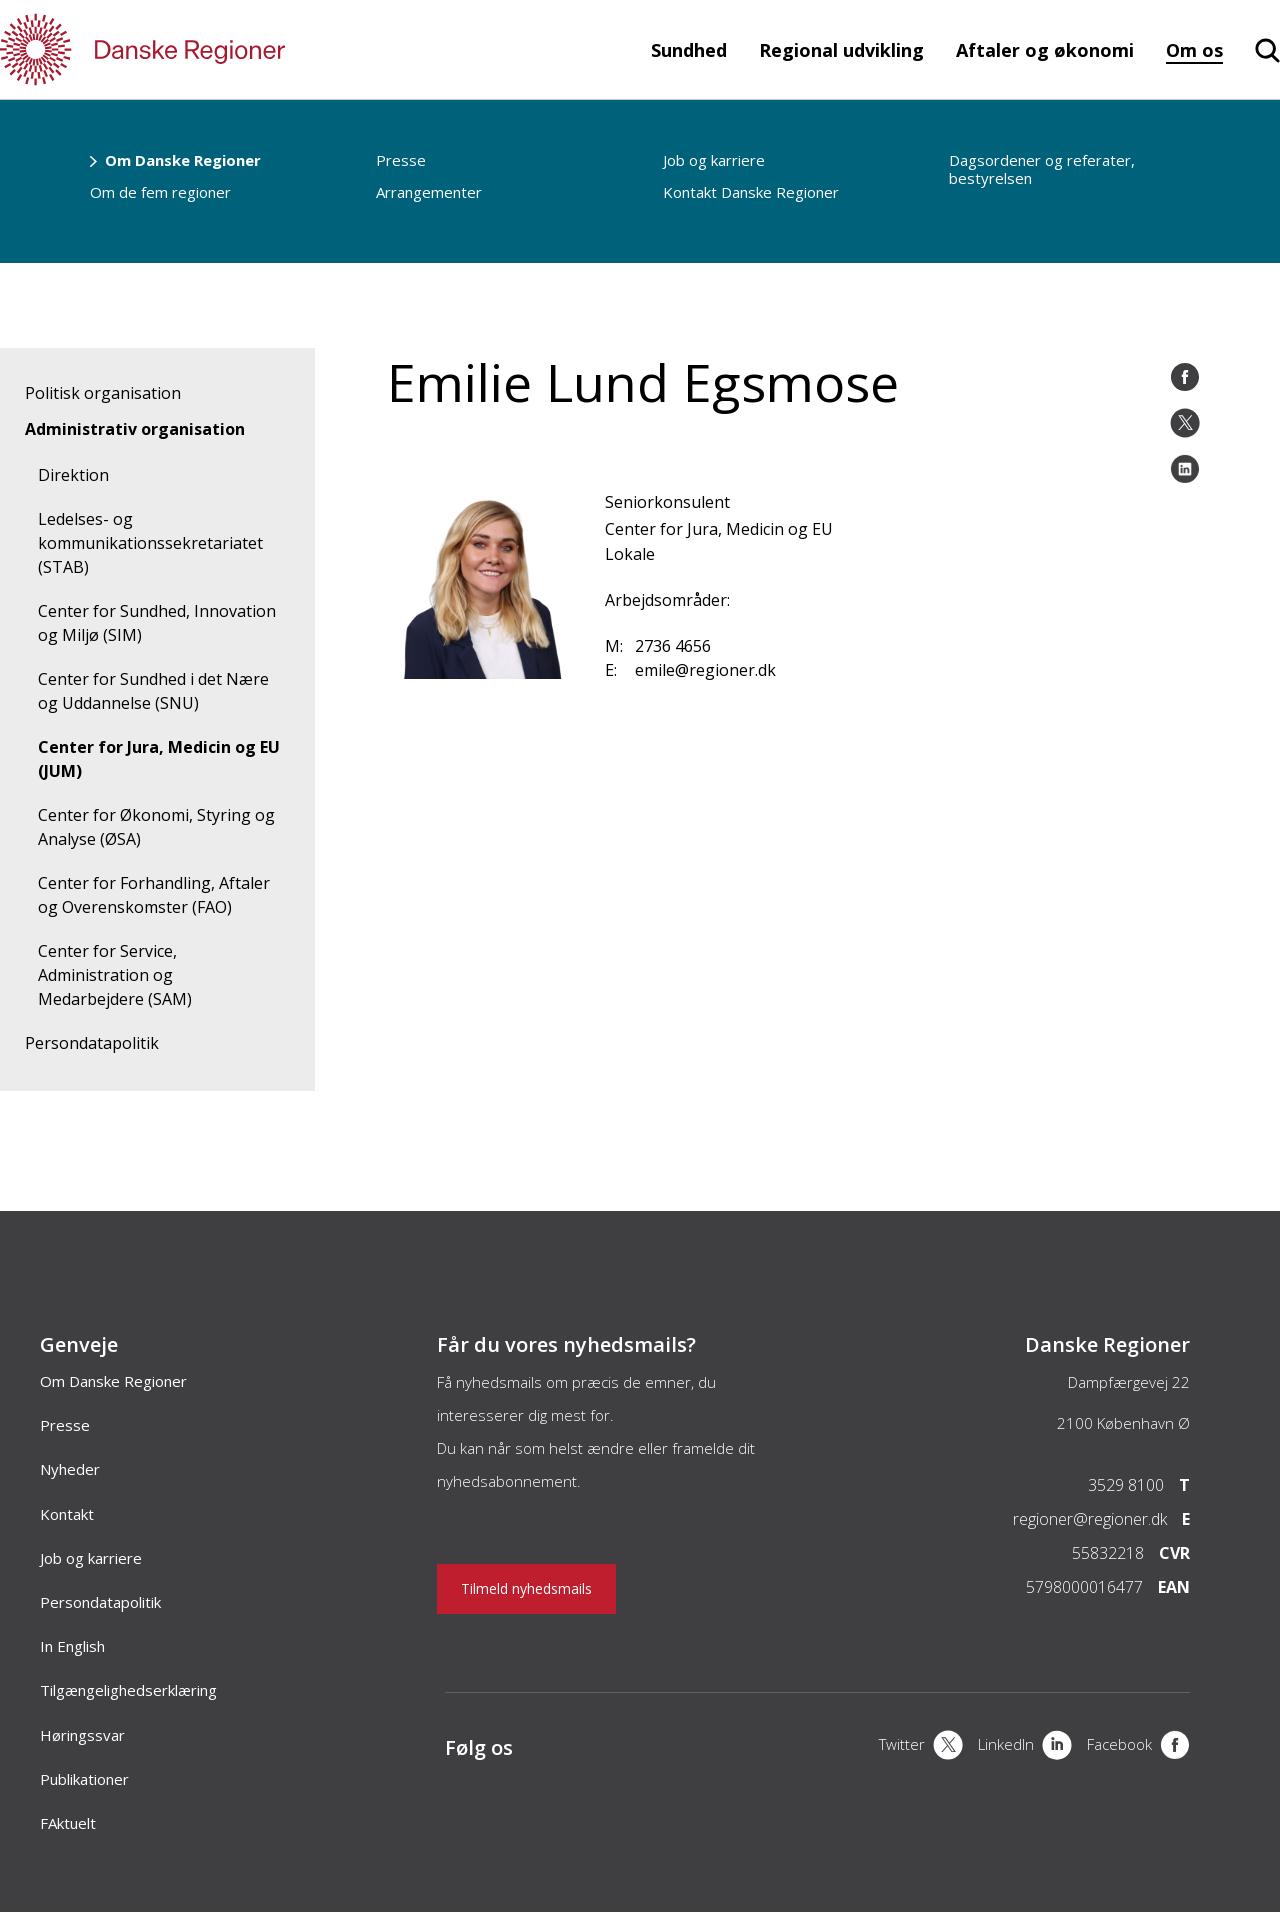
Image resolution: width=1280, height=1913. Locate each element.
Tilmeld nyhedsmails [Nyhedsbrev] (526, 1588)
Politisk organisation (103, 393)
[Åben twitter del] (1185, 423)
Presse (401, 160)
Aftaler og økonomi (1045, 50)
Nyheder (70, 1469)
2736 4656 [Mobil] (673, 646)
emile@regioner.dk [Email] (705, 670)
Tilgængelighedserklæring (128, 1690)
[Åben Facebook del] (1185, 377)
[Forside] (200, 49)
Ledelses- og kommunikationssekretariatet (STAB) (150, 543)
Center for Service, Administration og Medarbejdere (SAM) (115, 975)
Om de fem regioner (160, 192)
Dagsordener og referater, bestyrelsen (1042, 169)
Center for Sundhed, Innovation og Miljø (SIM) (157, 623)
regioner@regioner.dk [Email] (1090, 1519)
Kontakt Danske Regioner (751, 192)
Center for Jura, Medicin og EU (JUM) (159, 759)
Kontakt (67, 1514)
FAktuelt (68, 1823)
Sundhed (689, 50)
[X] (921, 1747)
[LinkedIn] (1025, 1747)
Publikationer (84, 1779)
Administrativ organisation (135, 429)
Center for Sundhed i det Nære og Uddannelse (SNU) (153, 691)
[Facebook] (1138, 1747)
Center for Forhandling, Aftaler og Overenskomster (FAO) (154, 895)
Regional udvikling (841, 50)
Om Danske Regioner (183, 160)
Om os (1194, 50)
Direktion (73, 475)
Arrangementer (429, 192)
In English (72, 1646)
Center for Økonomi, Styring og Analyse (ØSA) (156, 827)
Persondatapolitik (92, 1043)
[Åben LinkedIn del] (1185, 469)
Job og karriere (714, 160)
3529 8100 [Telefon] (1126, 1485)
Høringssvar (82, 1735)
